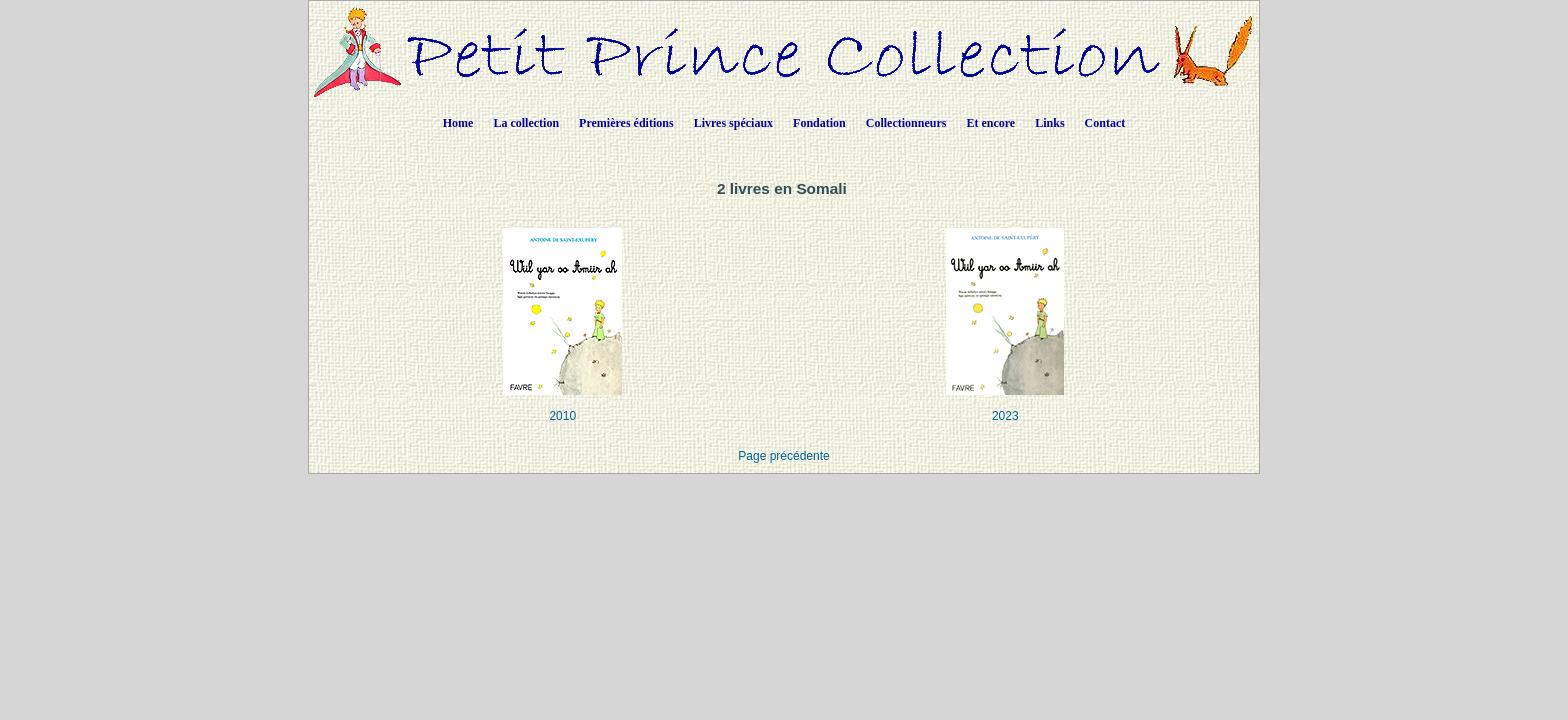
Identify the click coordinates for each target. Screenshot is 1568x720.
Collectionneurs (906, 123)
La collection (526, 123)
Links (1049, 123)
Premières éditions (626, 123)
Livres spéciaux (733, 123)
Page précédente (783, 456)
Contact (1105, 123)
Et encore (990, 123)
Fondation (819, 123)
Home (458, 123)
